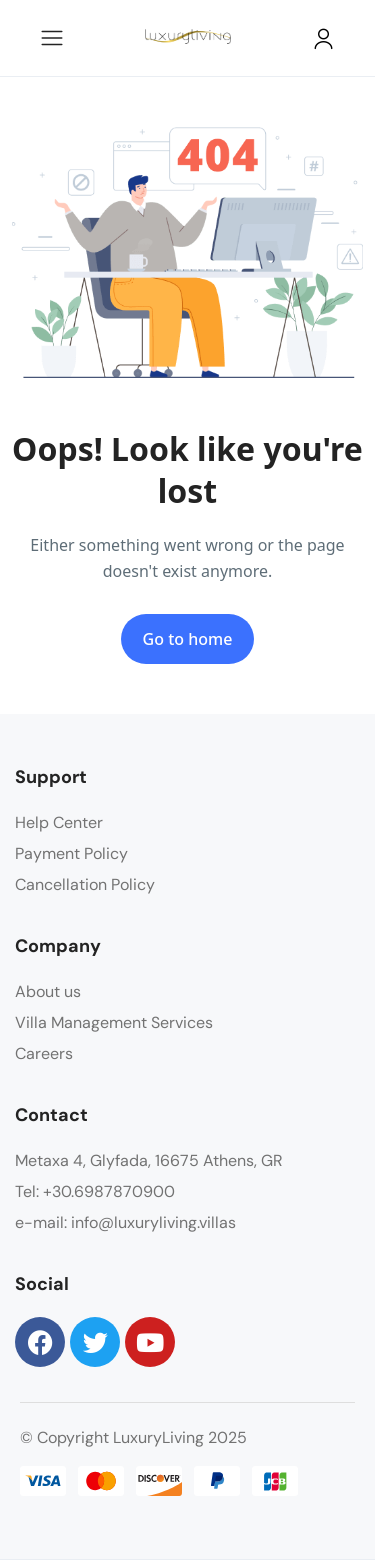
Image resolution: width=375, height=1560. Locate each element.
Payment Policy (71, 853)
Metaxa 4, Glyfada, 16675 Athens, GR (149, 1160)
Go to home (188, 639)
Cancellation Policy (85, 884)
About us (48, 991)
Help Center (59, 822)
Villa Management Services (114, 1022)
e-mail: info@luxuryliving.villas (125, 1222)
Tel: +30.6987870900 (95, 1191)
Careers (44, 1053)
